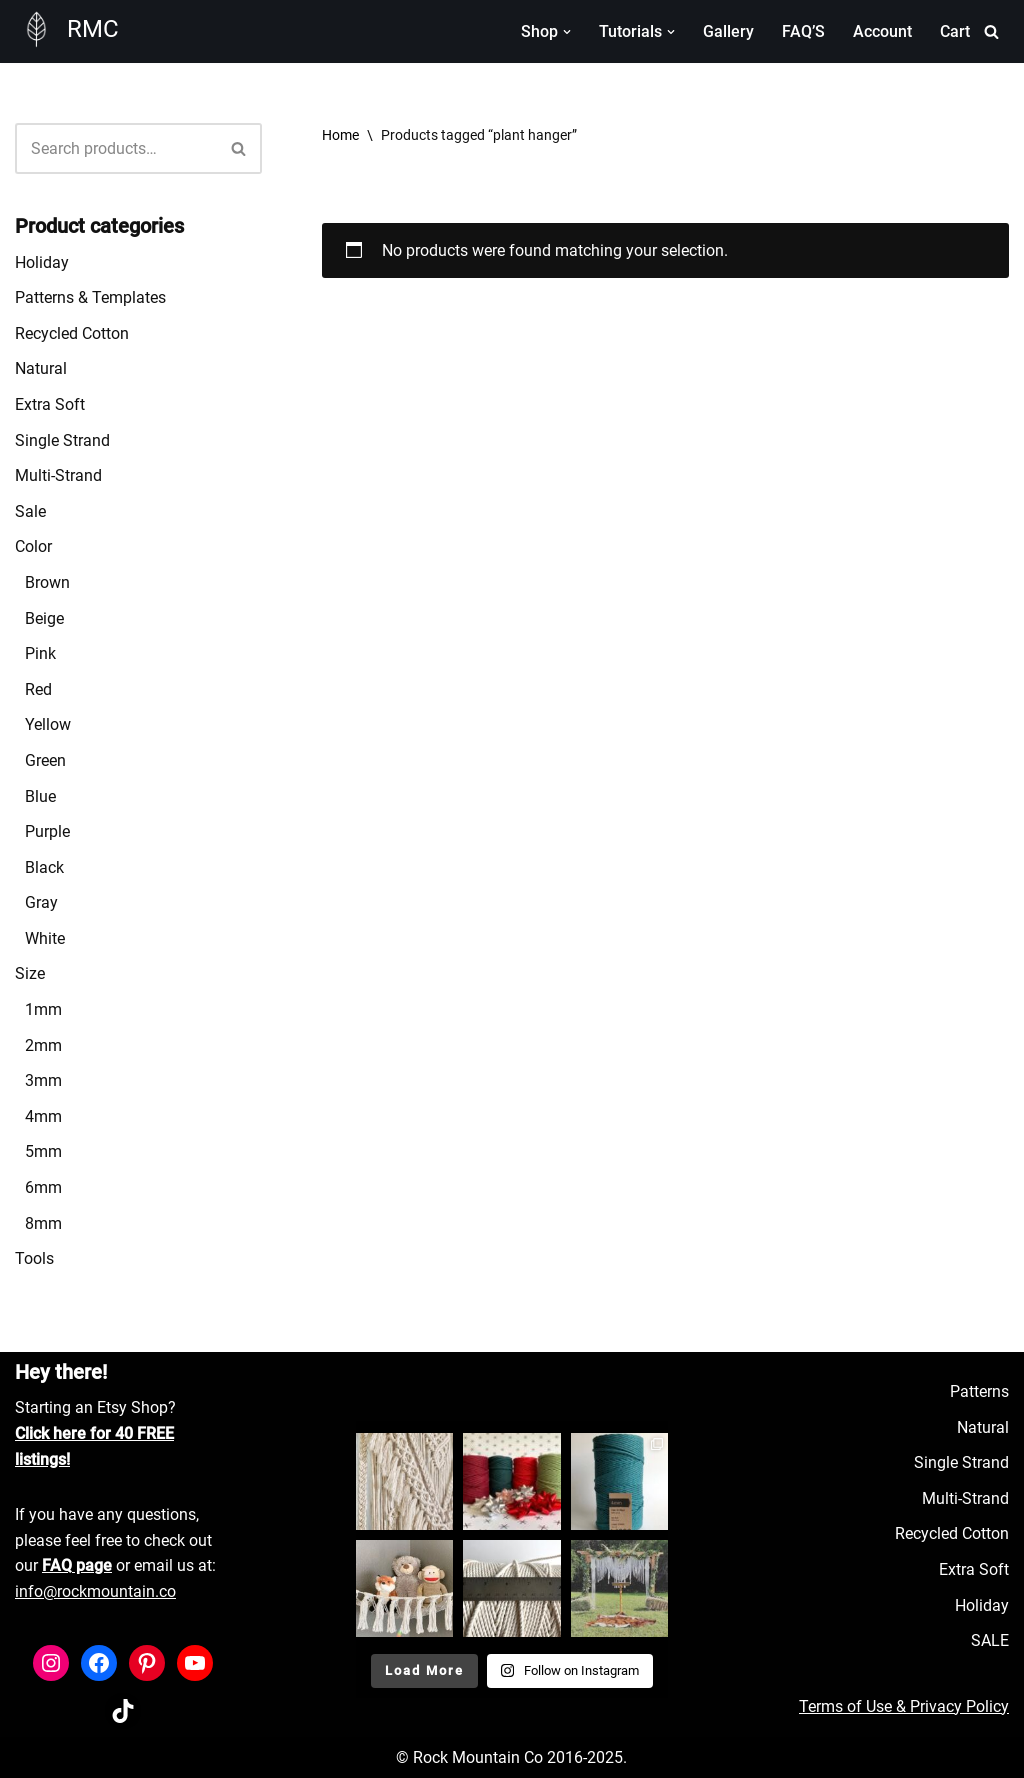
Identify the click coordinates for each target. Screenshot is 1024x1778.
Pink (40, 653)
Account (882, 31)
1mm (43, 1009)
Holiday (42, 262)
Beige (44, 618)
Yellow (48, 724)
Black (44, 867)
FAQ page (77, 1565)
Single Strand (62, 440)
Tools (34, 1258)
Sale (30, 511)
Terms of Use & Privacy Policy (904, 1706)
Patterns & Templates (90, 297)
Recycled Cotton (72, 333)
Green (45, 760)
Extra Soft (50, 404)
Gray (41, 902)
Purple (47, 831)
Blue (40, 796)
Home (340, 135)
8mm (43, 1223)
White (45, 938)
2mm (43, 1045)
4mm (43, 1116)
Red (38, 689)
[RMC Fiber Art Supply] (67, 29)
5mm (43, 1151)
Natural (41, 368)
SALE (990, 1640)
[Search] (991, 31)
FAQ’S (803, 31)
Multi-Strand (58, 475)
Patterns (979, 1391)
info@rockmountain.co (95, 1591)
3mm (43, 1080)
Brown (47, 582)
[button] (567, 32)
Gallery (728, 31)
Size (30, 973)
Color (33, 546)
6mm (43, 1187)
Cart (955, 31)
